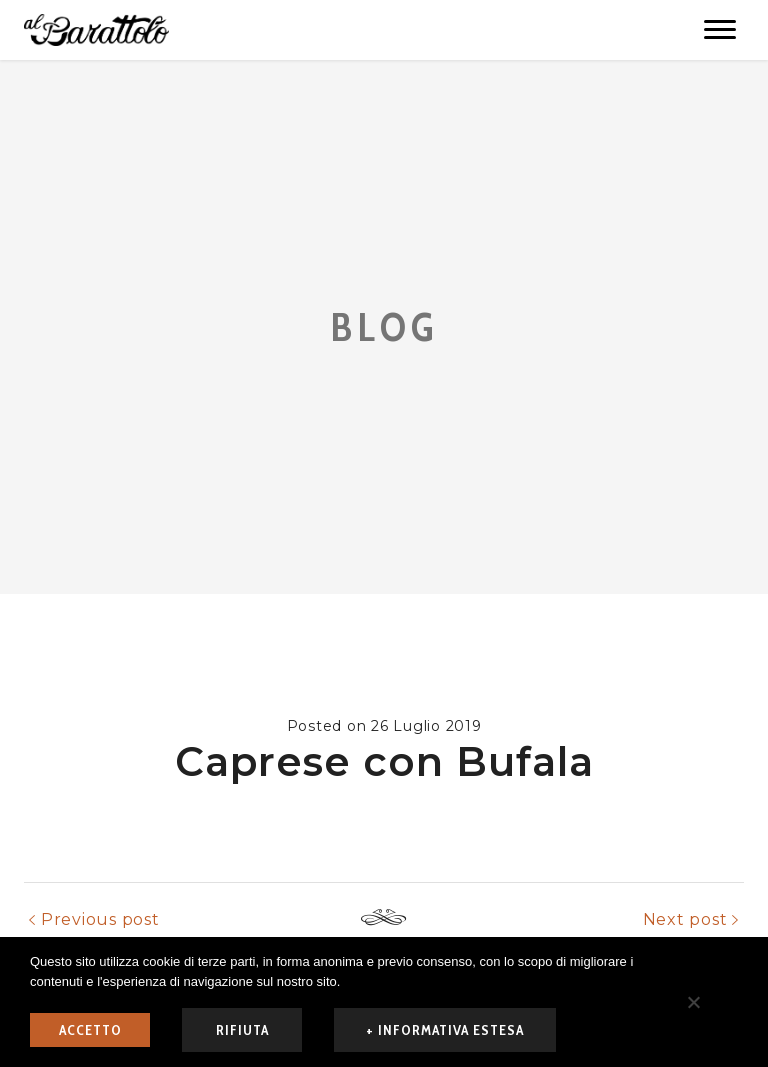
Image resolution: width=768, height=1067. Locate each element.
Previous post (100, 919)
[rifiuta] (693, 1002)
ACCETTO (90, 1030)
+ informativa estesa (445, 1030)
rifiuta (242, 1030)
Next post (685, 919)
